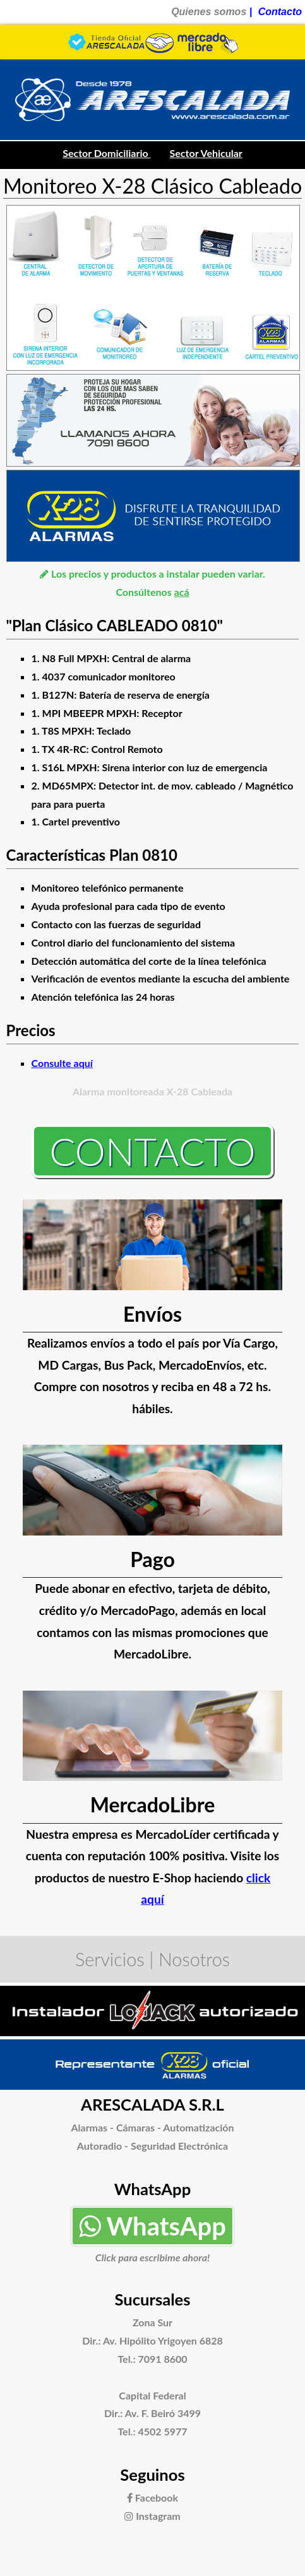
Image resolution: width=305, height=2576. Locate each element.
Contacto (280, 11)
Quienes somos (208, 11)
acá (181, 592)
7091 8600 (162, 2359)
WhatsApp (152, 2226)
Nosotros (194, 1959)
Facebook (152, 2497)
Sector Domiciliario (106, 153)
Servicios (110, 1959)
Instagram (152, 2516)
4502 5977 (162, 2431)
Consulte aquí (62, 1063)
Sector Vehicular (206, 153)
